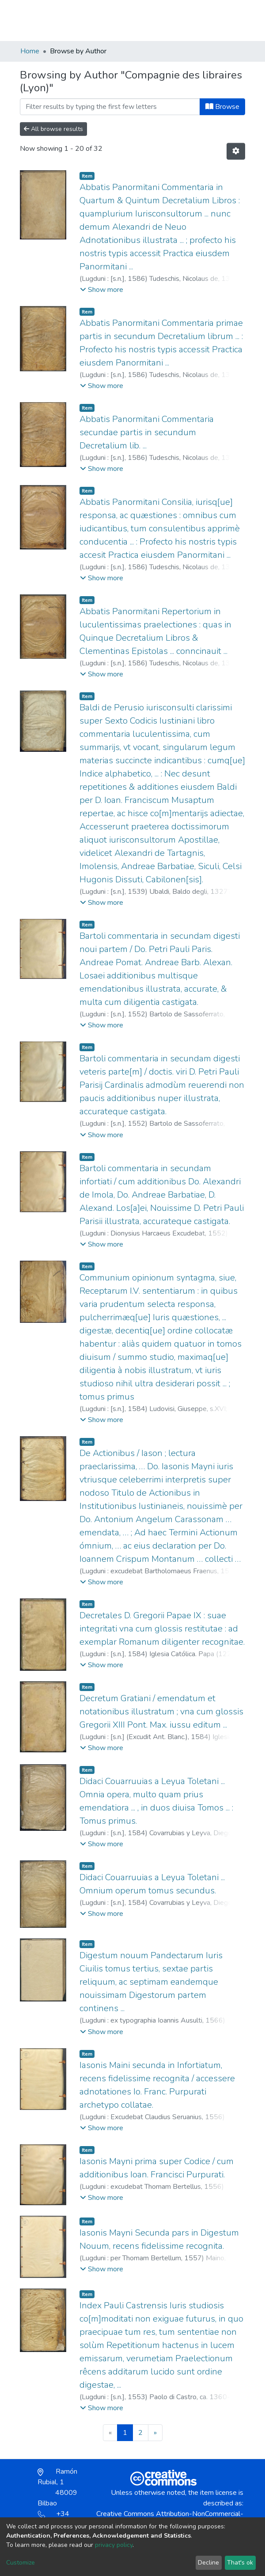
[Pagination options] (236, 151)
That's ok (240, 2562)
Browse (222, 107)
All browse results (53, 129)
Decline (208, 2562)
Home (29, 51)
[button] (193, 24)
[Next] (155, 2432)
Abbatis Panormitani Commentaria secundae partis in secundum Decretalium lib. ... (147, 432)
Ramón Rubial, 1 (57, 2487)
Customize (20, 2562)
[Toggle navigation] (239, 20)
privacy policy (113, 2545)
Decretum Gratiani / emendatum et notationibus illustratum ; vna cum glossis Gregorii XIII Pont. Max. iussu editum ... (161, 1711)
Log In (213, 20)
